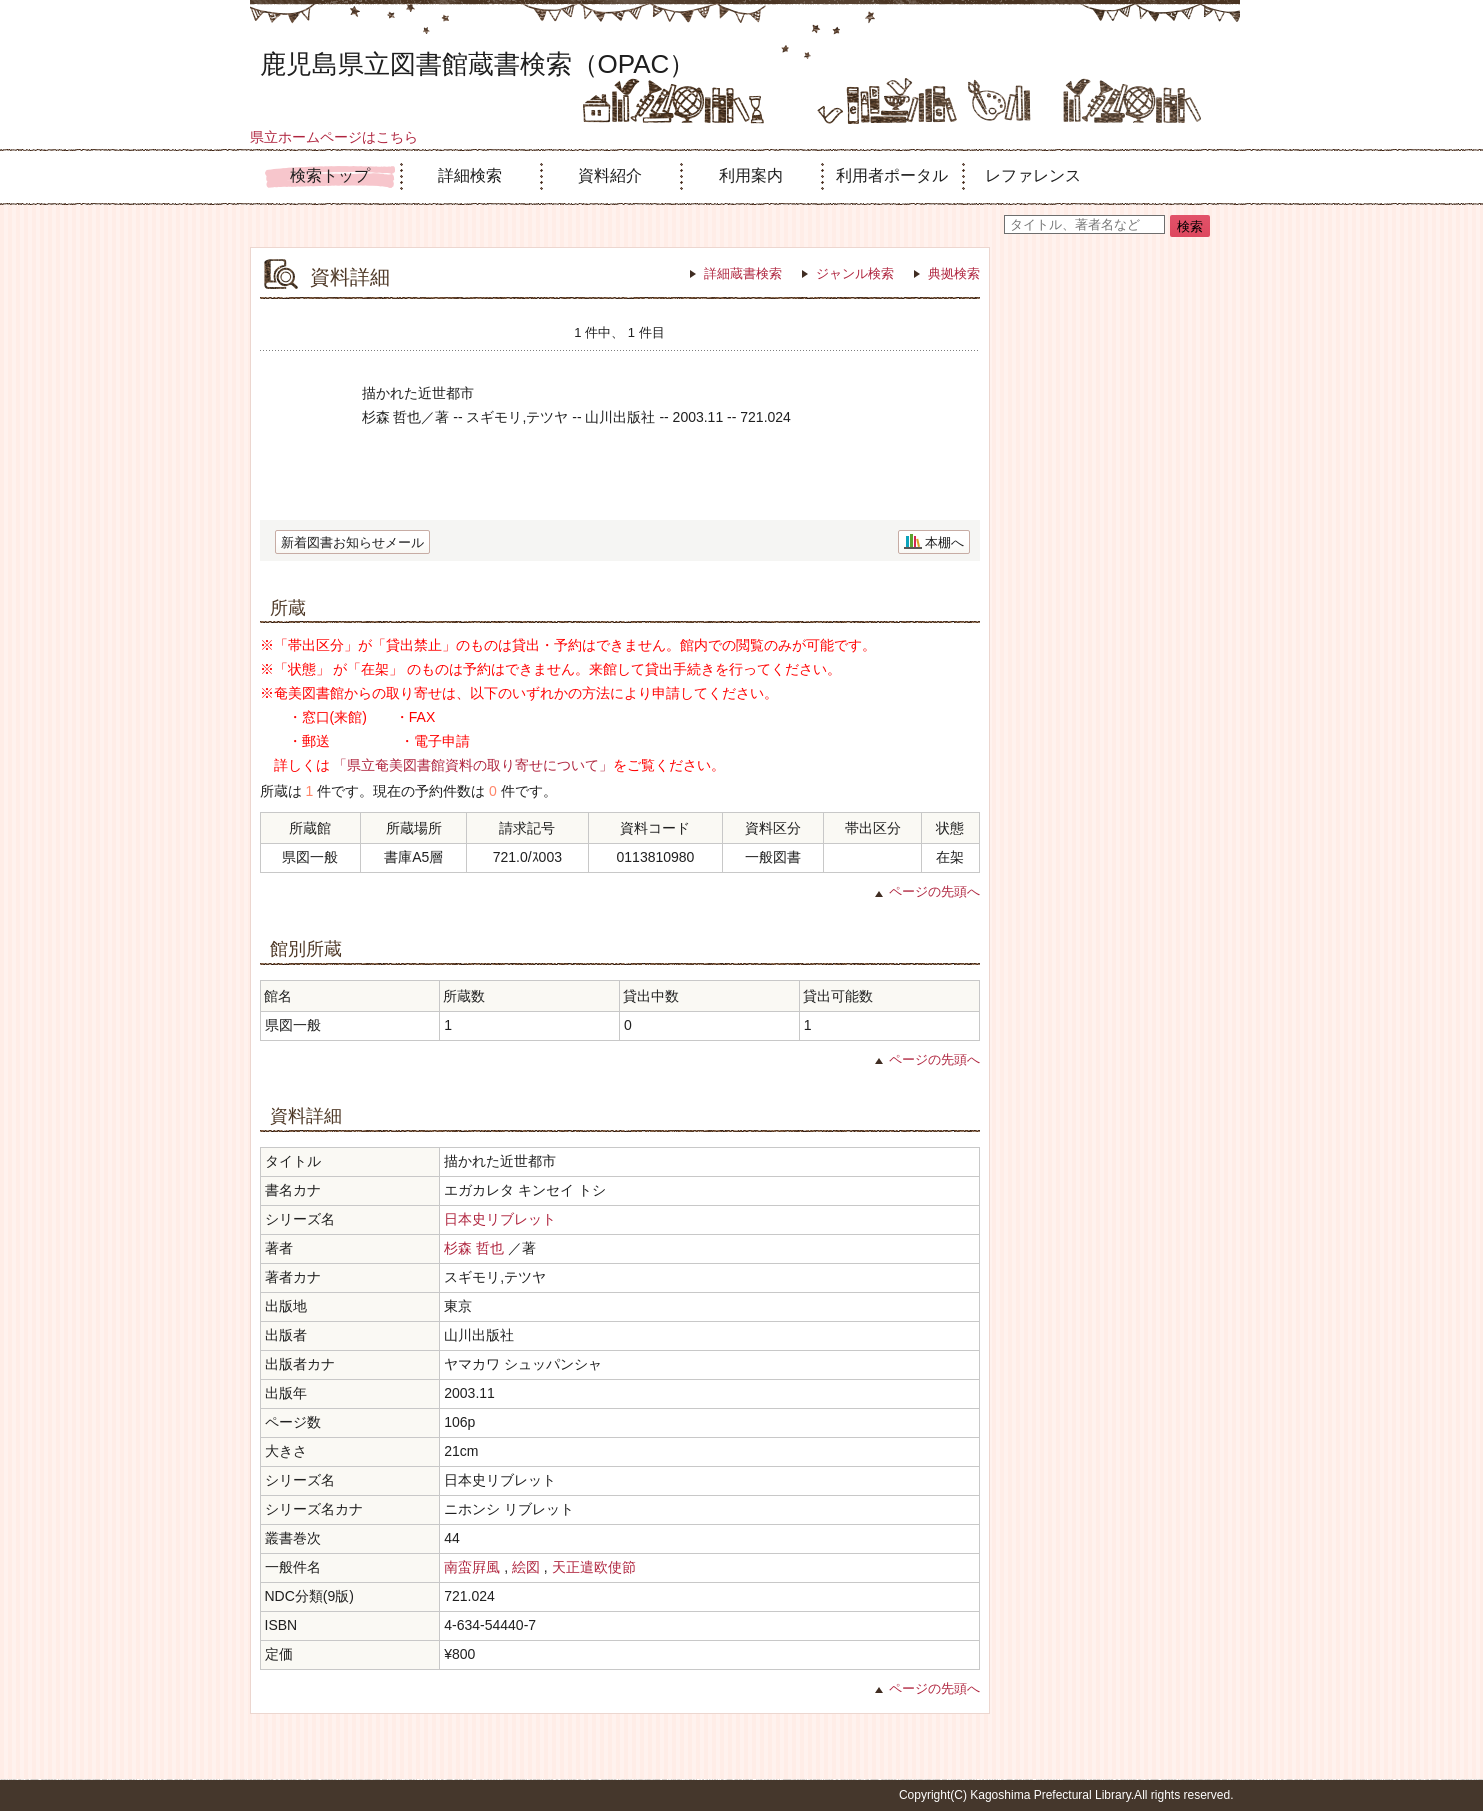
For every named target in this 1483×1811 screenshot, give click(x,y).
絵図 (526, 1567)
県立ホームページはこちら (334, 137)
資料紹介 (610, 175)
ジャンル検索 (855, 273)
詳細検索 (470, 175)
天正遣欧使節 (594, 1567)
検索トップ (330, 175)
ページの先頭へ (934, 891)
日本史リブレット (500, 1219)
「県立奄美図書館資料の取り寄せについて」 (473, 765)
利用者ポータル (892, 175)
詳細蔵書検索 (743, 273)
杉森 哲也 (474, 1248)
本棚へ (944, 542)
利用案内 (751, 175)
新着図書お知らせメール (352, 542)
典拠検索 (954, 273)
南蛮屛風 (472, 1567)
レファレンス (1033, 175)
